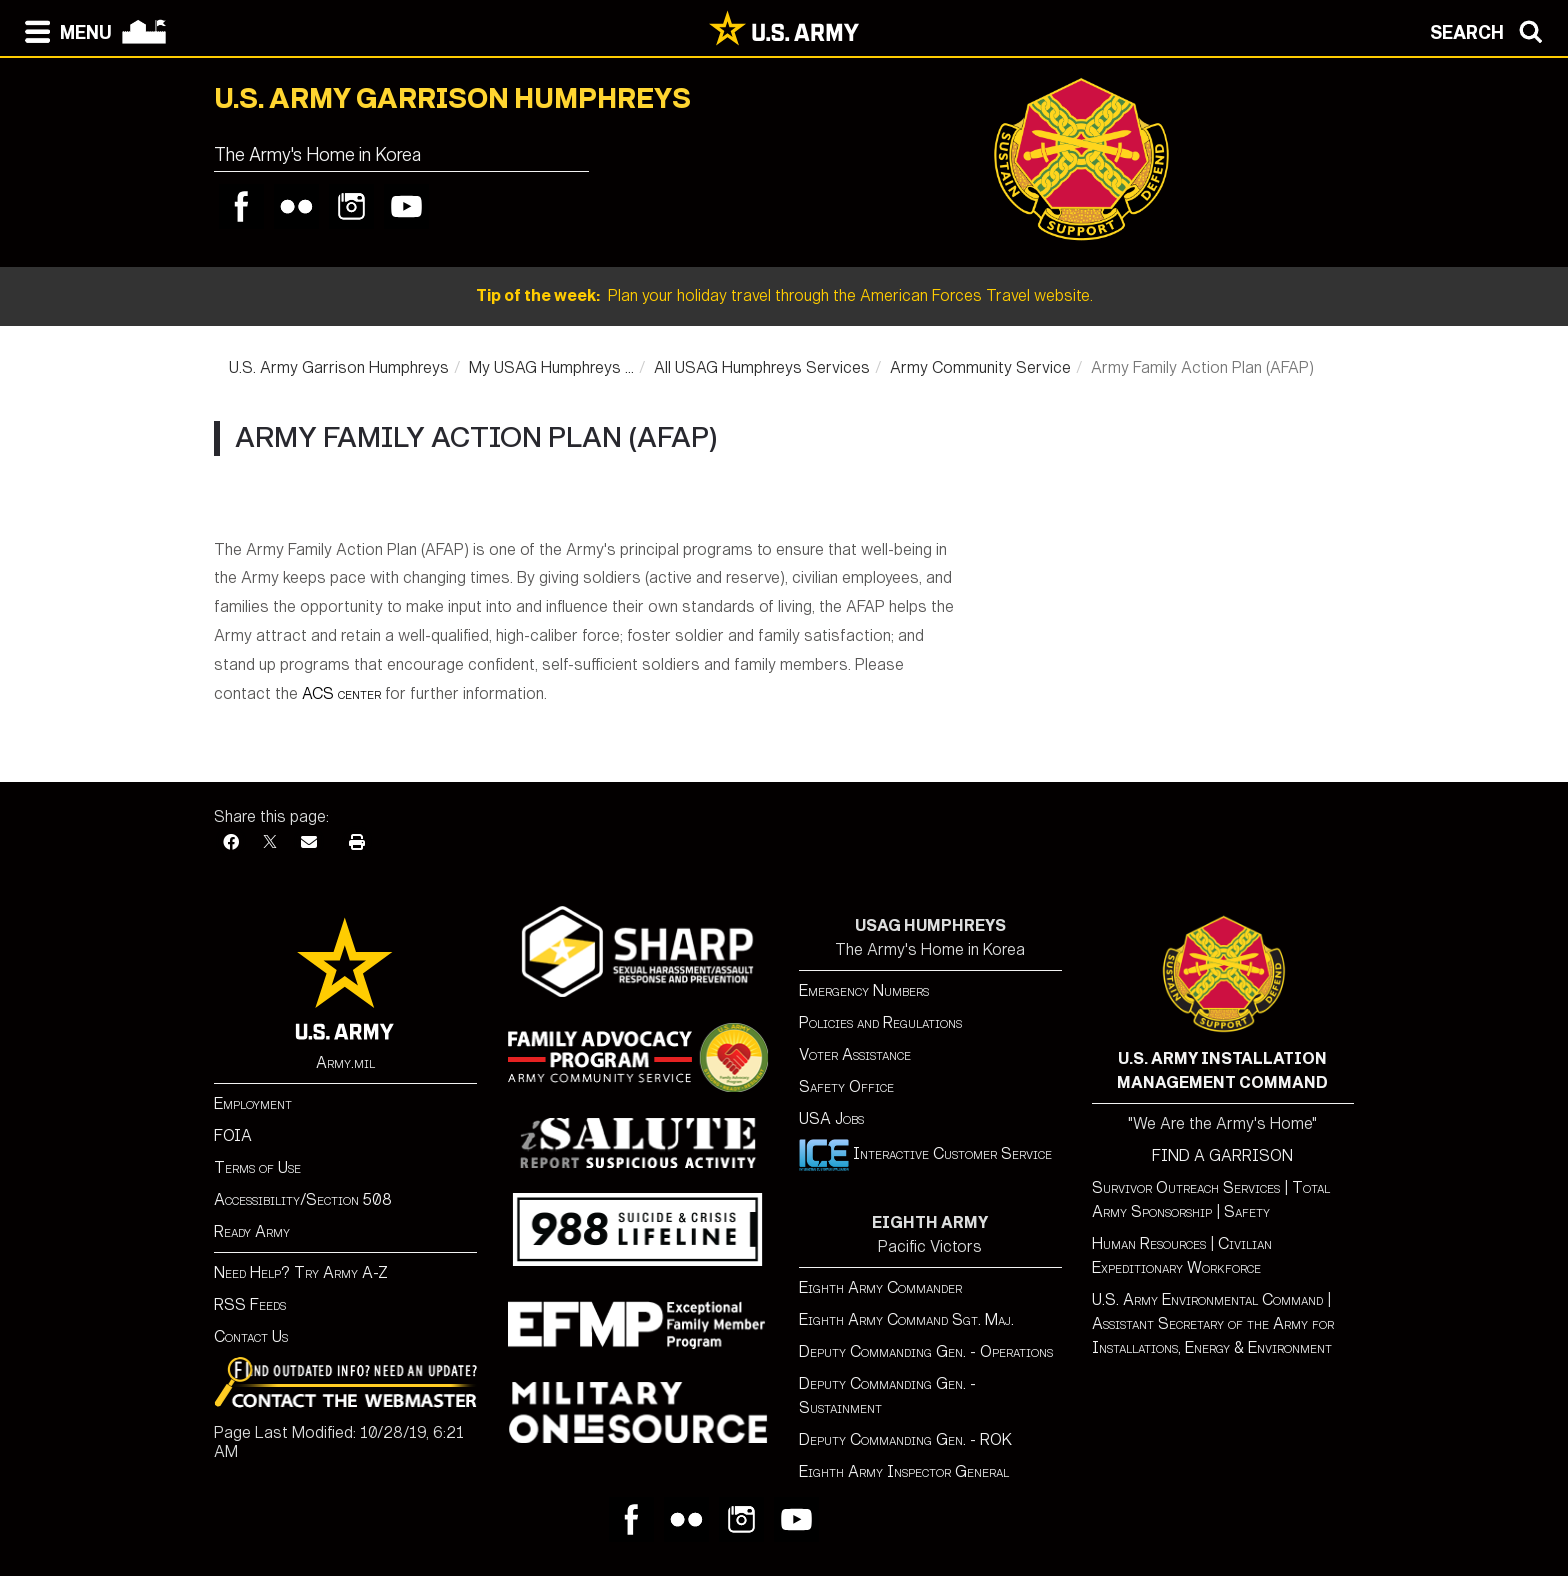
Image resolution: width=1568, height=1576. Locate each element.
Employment (253, 1103)
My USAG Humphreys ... (551, 367)
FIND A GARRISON (1222, 1155)
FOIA (233, 1135)
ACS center (341, 693)
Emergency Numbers (864, 990)
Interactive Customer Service (925, 1153)
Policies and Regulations (880, 1022)
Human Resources (1149, 1243)
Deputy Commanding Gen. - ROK (905, 1439)
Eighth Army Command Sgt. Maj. (906, 1319)
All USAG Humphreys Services (762, 367)
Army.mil (345, 1062)
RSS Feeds (250, 1304)
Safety (1247, 1211)
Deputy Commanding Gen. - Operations (926, 1351)
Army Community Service (980, 367)
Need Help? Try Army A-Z (301, 1272)
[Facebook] (231, 842)
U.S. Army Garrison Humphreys (339, 367)
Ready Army (252, 1231)
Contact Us (251, 1336)
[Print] (357, 842)
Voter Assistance (855, 1054)
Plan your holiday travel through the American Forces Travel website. (784, 295)
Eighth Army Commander (880, 1287)
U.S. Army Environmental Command (1207, 1299)
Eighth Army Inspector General (904, 1471)
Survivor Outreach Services (1186, 1187)
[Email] (309, 842)
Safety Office (846, 1086)
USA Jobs (831, 1118)
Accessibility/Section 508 (303, 1199)
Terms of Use (257, 1167)
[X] (270, 842)
